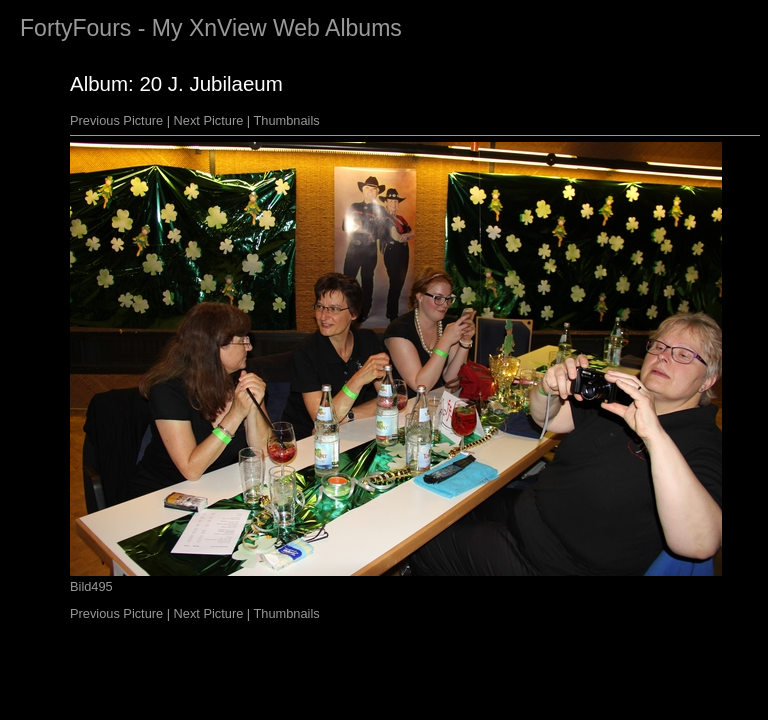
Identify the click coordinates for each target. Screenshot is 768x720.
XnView (228, 28)
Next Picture (209, 120)
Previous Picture (116, 120)
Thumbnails (287, 120)
